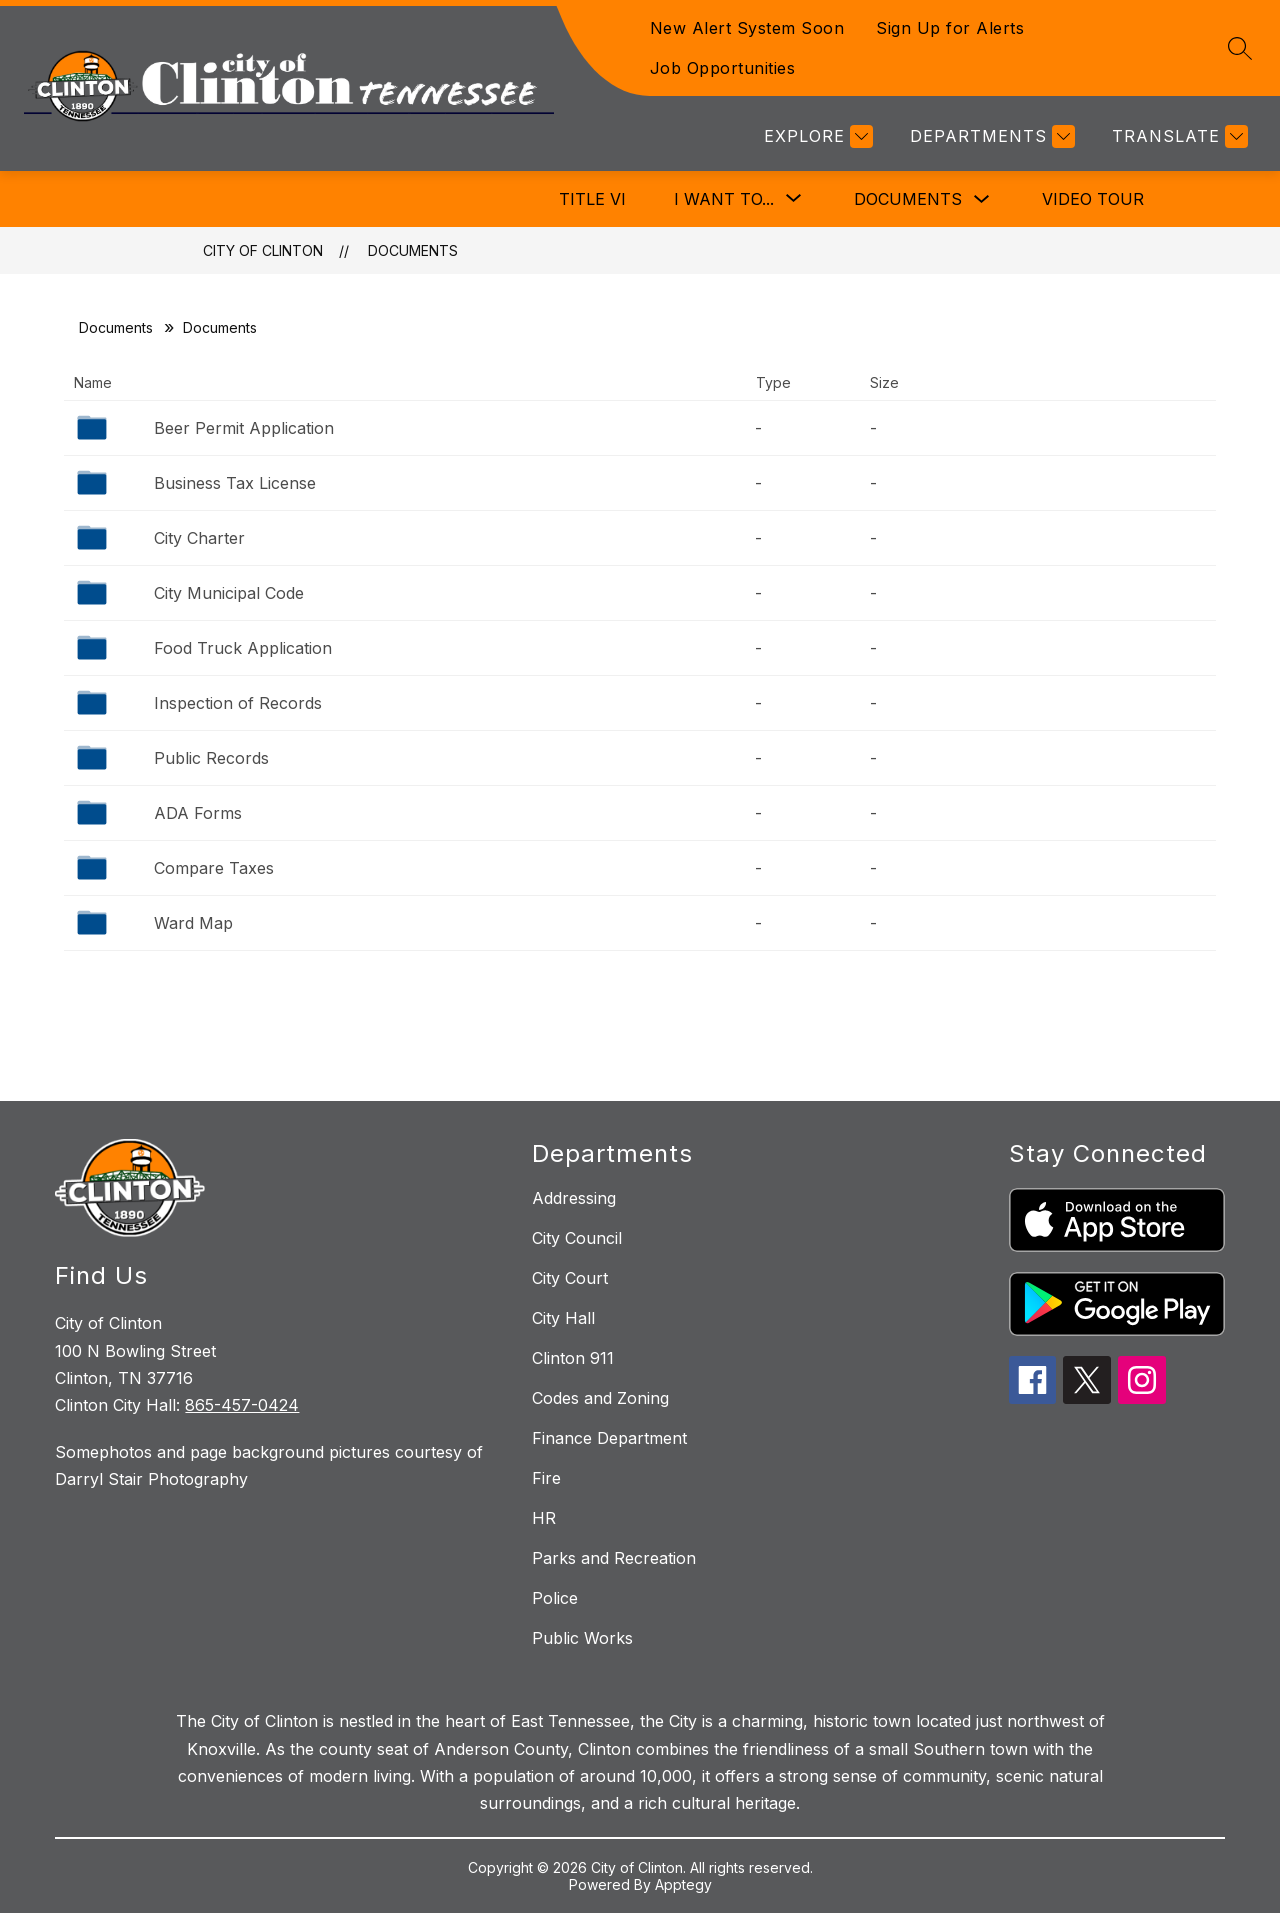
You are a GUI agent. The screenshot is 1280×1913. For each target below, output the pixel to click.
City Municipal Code (229, 593)
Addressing (574, 1198)
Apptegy (683, 1884)
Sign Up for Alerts (950, 28)
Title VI (592, 199)
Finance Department (609, 1438)
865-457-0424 (242, 1405)
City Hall (563, 1318)
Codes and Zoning (600, 1398)
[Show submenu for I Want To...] (724, 199)
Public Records (211, 758)
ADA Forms (198, 813)
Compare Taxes (214, 868)
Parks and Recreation (614, 1558)
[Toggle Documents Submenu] (982, 199)
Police (555, 1598)
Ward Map (193, 923)
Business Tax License (235, 483)
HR (544, 1518)
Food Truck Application (243, 648)
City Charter (199, 538)
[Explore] (816, 136)
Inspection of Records (238, 703)
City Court (570, 1278)
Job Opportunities (723, 68)
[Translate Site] (1177, 136)
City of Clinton (263, 250)
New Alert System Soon (747, 28)
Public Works (582, 1638)
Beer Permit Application (244, 428)
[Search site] (1240, 48)
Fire (546, 1478)
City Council (577, 1238)
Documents (908, 199)
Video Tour (1093, 199)
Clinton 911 (573, 1358)
